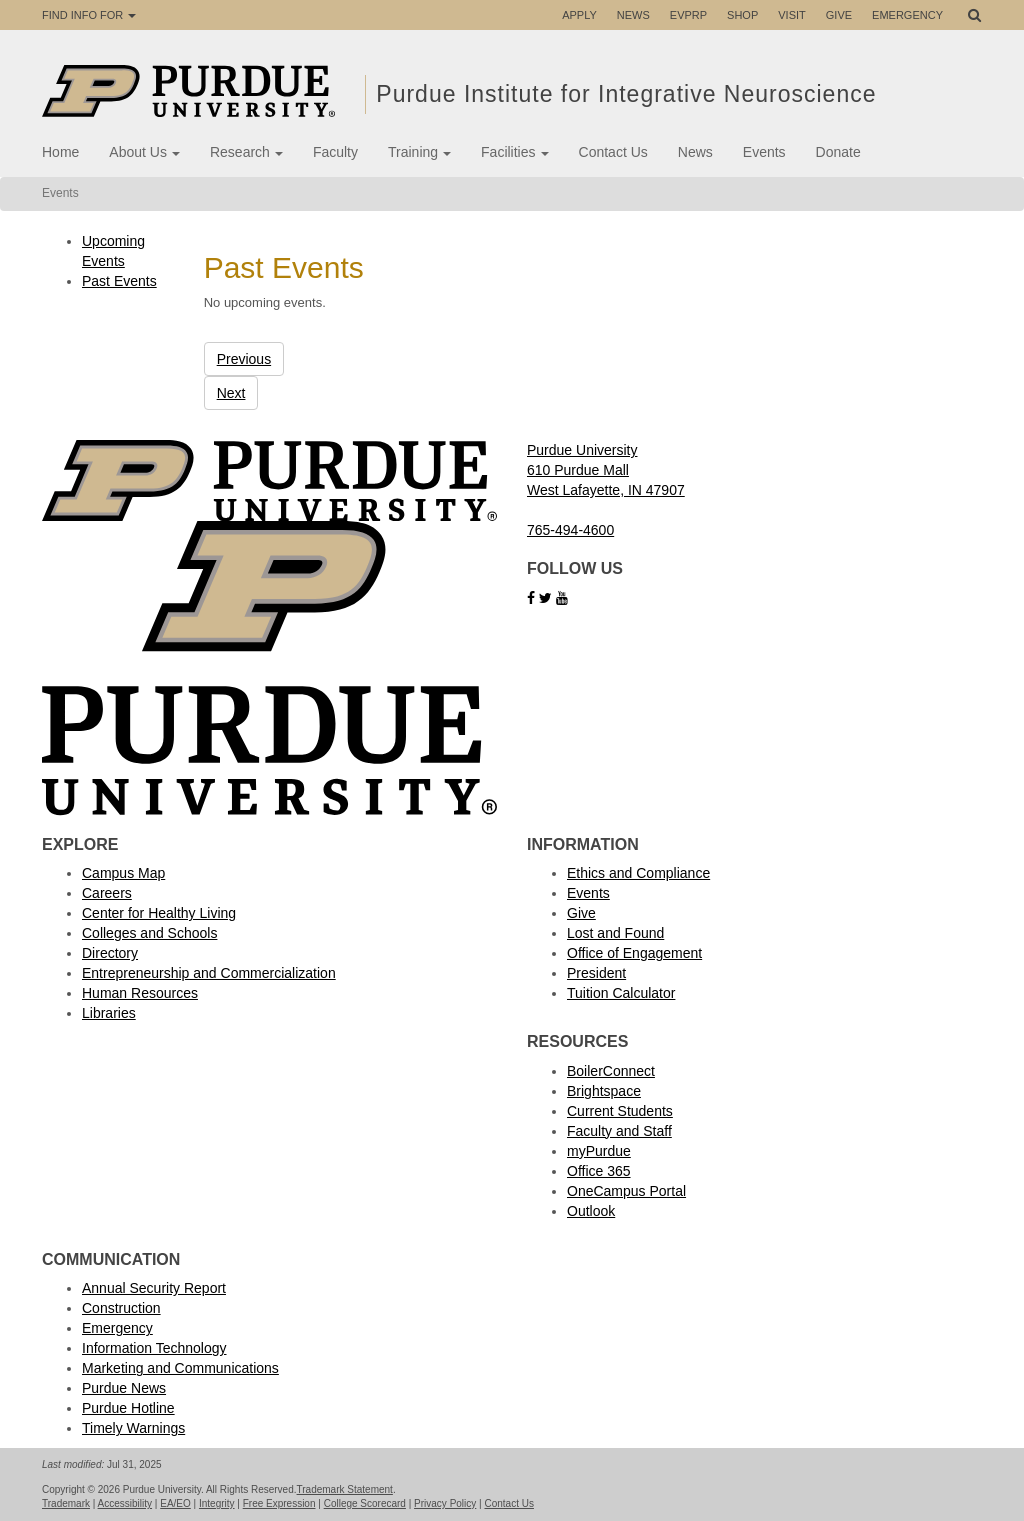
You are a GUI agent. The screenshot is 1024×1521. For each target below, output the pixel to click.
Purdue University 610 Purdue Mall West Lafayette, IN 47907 (606, 470)
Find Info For (89, 15)
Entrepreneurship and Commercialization (209, 973)
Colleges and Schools (149, 933)
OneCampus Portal (626, 1191)
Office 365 (599, 1171)
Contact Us (613, 152)
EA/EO (175, 1503)
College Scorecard (365, 1503)
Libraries (109, 1013)
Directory (110, 953)
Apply (579, 15)
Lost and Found (615, 933)
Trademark (66, 1503)
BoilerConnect (611, 1071)
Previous (244, 359)
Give (839, 15)
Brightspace (604, 1091)
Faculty (335, 152)
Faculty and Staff (619, 1131)
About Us (144, 152)
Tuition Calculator (621, 993)
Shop (742, 15)
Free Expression (279, 1503)
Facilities (514, 152)
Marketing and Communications (180, 1368)
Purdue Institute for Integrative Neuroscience (630, 94)
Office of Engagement (634, 953)
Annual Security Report (154, 1288)
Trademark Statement (345, 1489)
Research (246, 152)
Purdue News (124, 1388)
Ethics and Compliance (638, 873)
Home (60, 152)
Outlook (591, 1211)
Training (419, 152)
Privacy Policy (445, 1503)
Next (231, 393)
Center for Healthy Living (159, 913)
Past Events (119, 281)
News (633, 15)
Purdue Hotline (128, 1408)
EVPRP (688, 15)
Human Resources (140, 993)
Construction (121, 1308)
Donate (838, 152)
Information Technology (154, 1348)
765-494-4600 (570, 530)
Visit (792, 15)
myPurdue (599, 1151)
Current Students (620, 1111)
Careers (107, 893)
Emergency (907, 15)
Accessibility (125, 1503)
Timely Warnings (133, 1428)
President (596, 973)
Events (764, 152)
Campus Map (123, 873)
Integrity (217, 1503)
